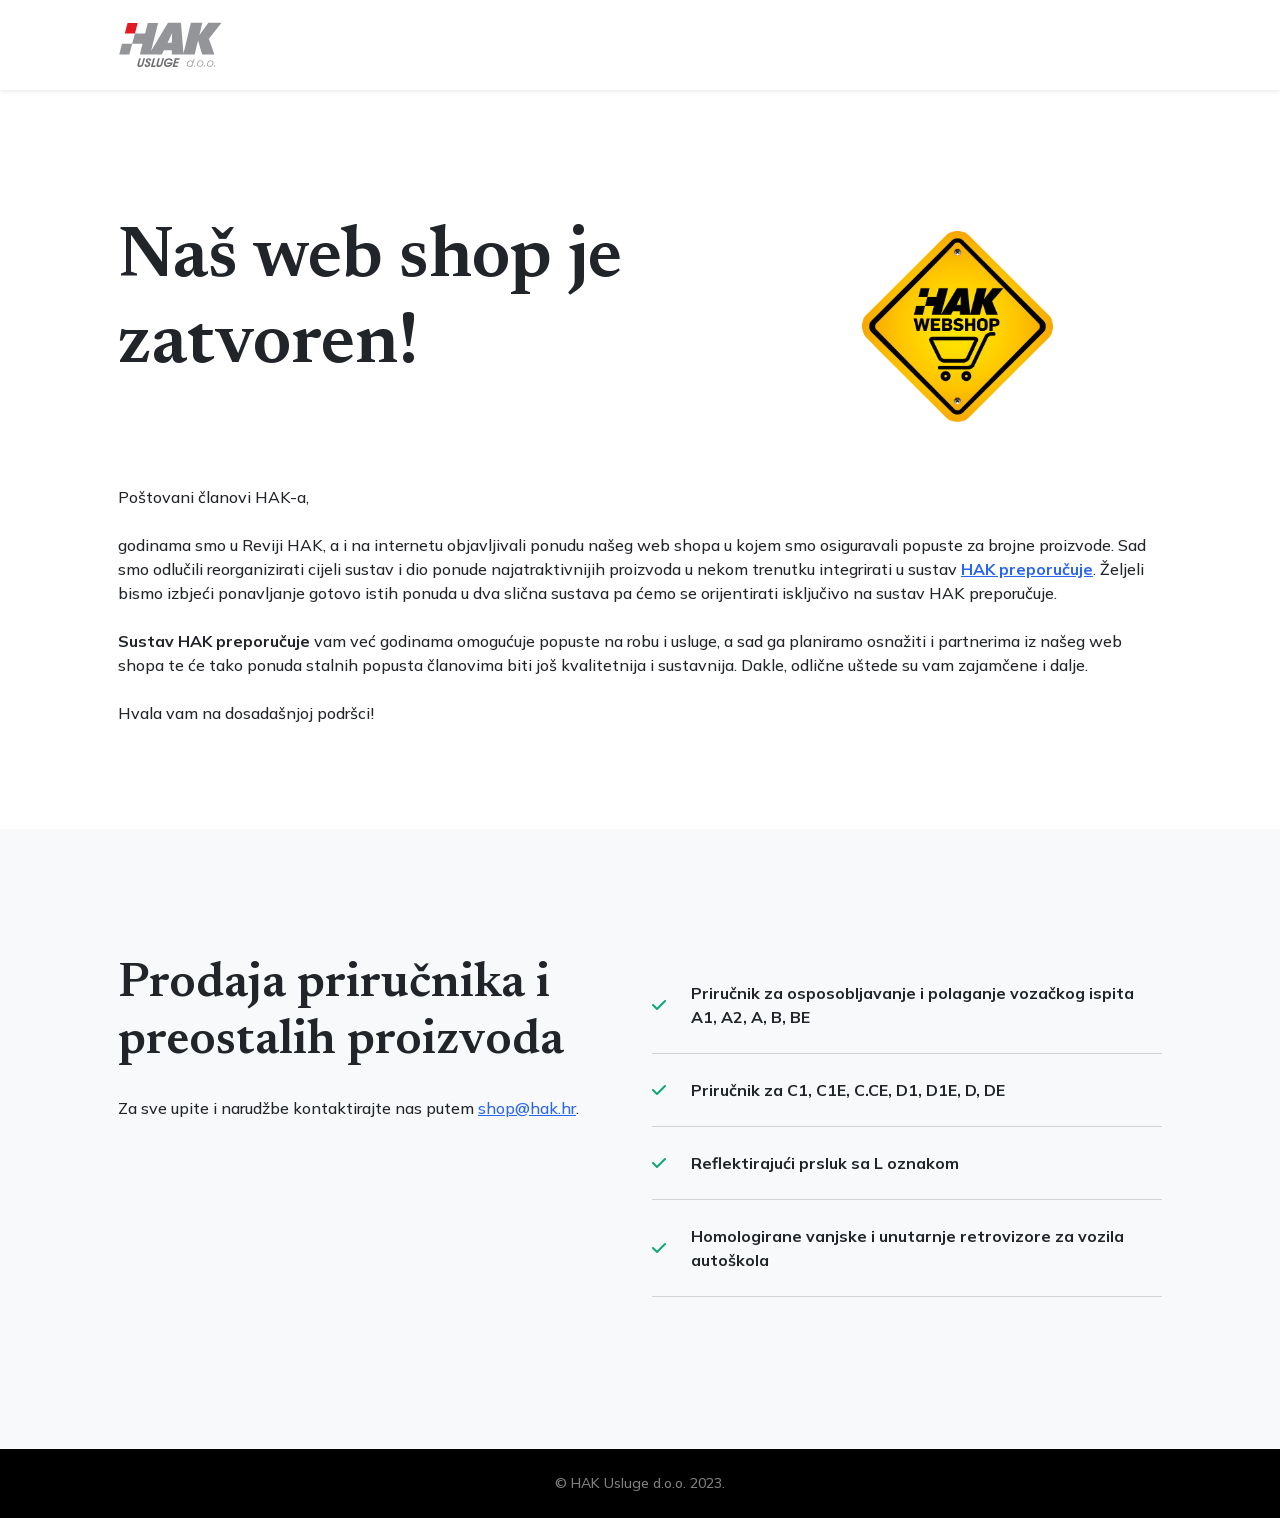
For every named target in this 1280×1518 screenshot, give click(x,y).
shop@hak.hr (527, 1108)
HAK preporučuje (1027, 569)
